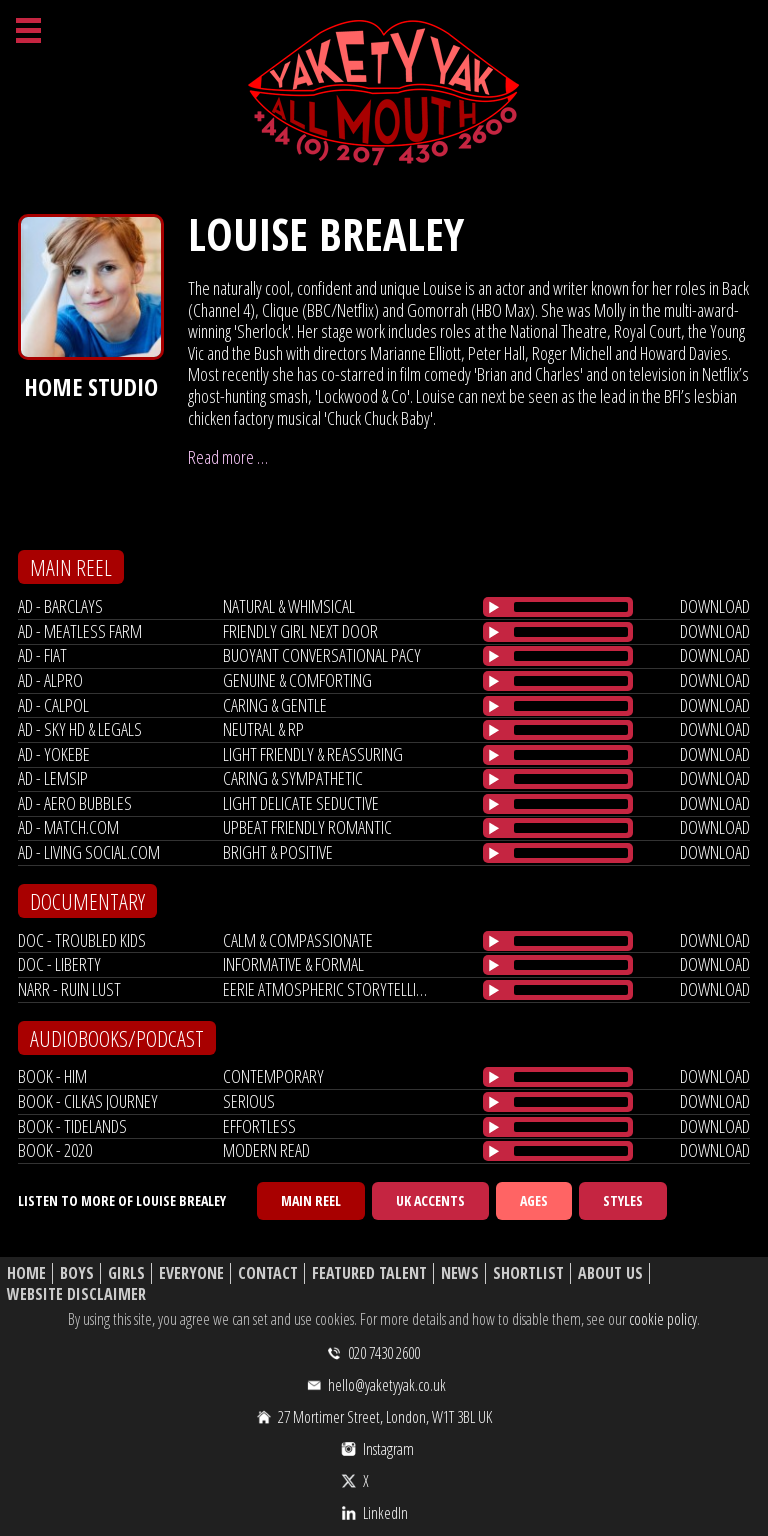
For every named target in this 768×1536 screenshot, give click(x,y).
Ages (534, 1200)
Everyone (191, 1273)
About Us (610, 1273)
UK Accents (430, 1200)
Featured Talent (369, 1273)
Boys (77, 1273)
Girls (126, 1273)
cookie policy (663, 1319)
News (460, 1273)
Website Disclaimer (76, 1294)
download (715, 606)
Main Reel (311, 1200)
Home (26, 1273)
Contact (268, 1273)
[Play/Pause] (494, 607)
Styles (623, 1200)
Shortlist (528, 1273)
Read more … (228, 457)
